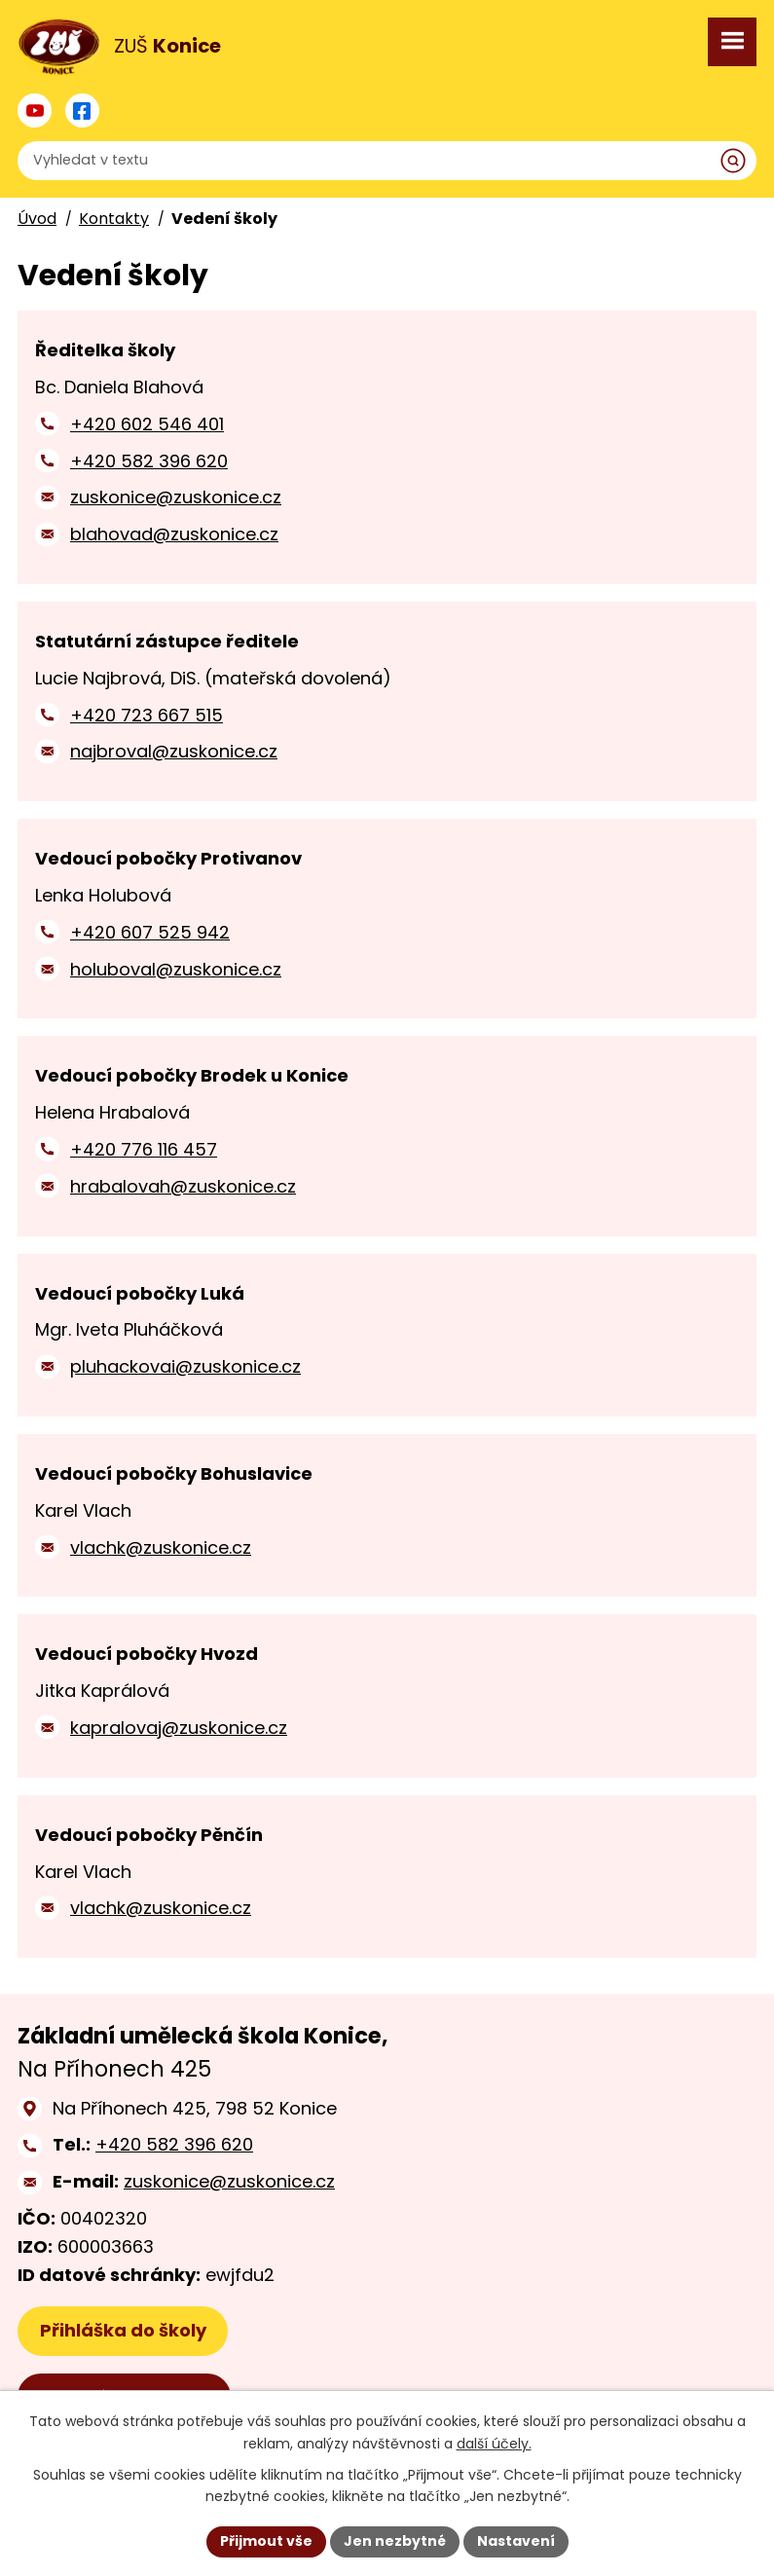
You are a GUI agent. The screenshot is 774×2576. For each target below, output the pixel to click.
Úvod (37, 218)
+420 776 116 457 (143, 1149)
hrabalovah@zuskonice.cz (183, 1186)
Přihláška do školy (123, 2330)
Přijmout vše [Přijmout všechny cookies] (266, 2541)
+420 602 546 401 (147, 424)
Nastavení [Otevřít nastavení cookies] (516, 2541)
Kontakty (114, 218)
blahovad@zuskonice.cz (174, 534)
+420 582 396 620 (149, 461)
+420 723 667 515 (146, 715)
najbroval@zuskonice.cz (173, 751)
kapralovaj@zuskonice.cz (178, 1727)
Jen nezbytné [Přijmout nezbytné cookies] (395, 2541)
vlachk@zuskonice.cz (160, 1547)
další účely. (494, 2443)
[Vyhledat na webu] (387, 160)
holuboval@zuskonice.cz (175, 969)
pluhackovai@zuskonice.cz (185, 1366)
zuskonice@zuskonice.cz (175, 497)
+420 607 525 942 (150, 932)
